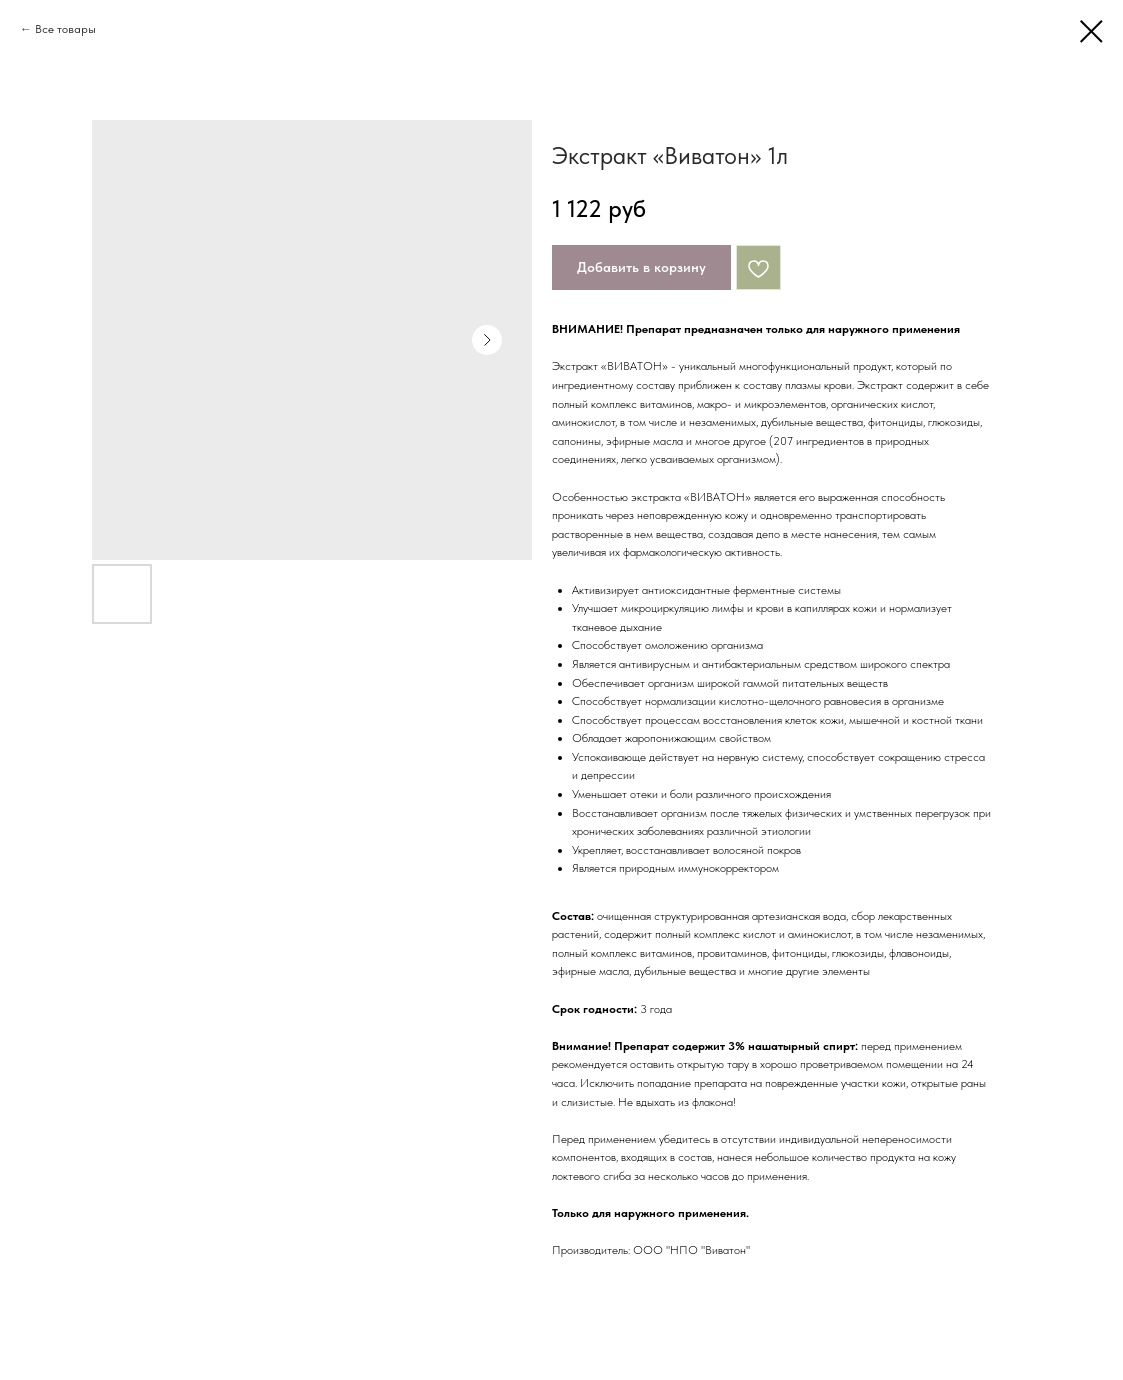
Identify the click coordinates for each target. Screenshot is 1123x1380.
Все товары (65, 29)
